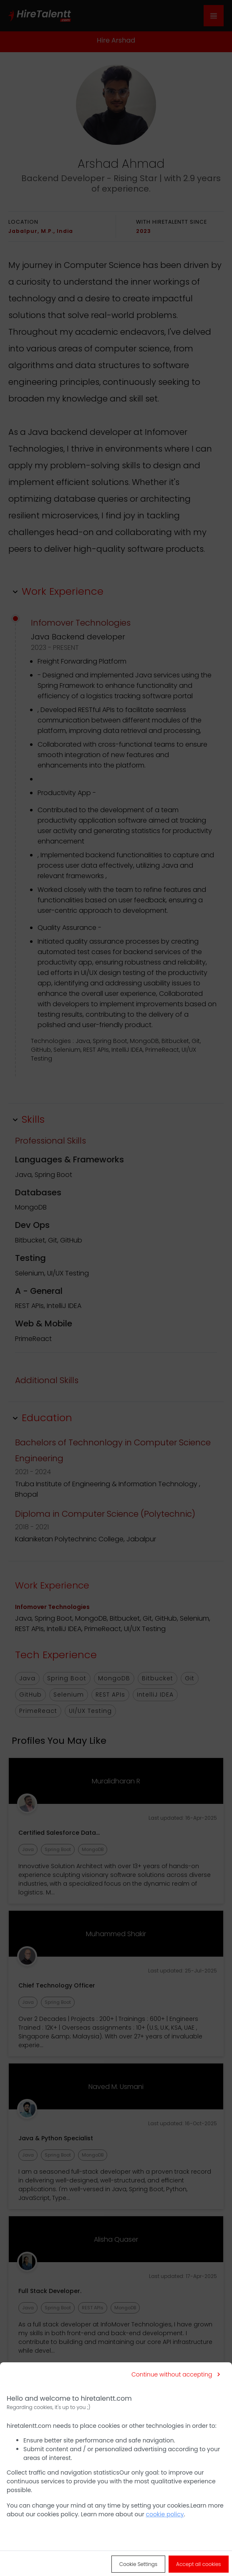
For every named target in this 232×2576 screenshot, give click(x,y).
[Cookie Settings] (138, 2564)
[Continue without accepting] (176, 2374)
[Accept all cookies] (199, 2564)
